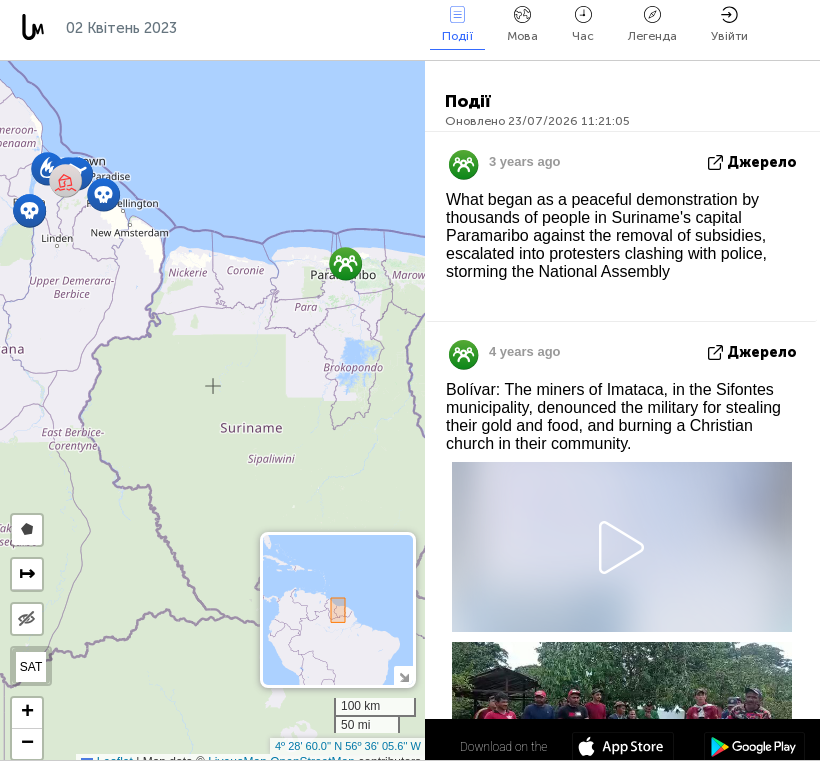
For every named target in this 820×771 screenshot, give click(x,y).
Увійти (729, 24)
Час (583, 24)
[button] (103, 194)
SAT (31, 667)
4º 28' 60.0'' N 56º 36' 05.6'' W (348, 746)
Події (457, 24)
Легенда (652, 24)
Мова (522, 24)
